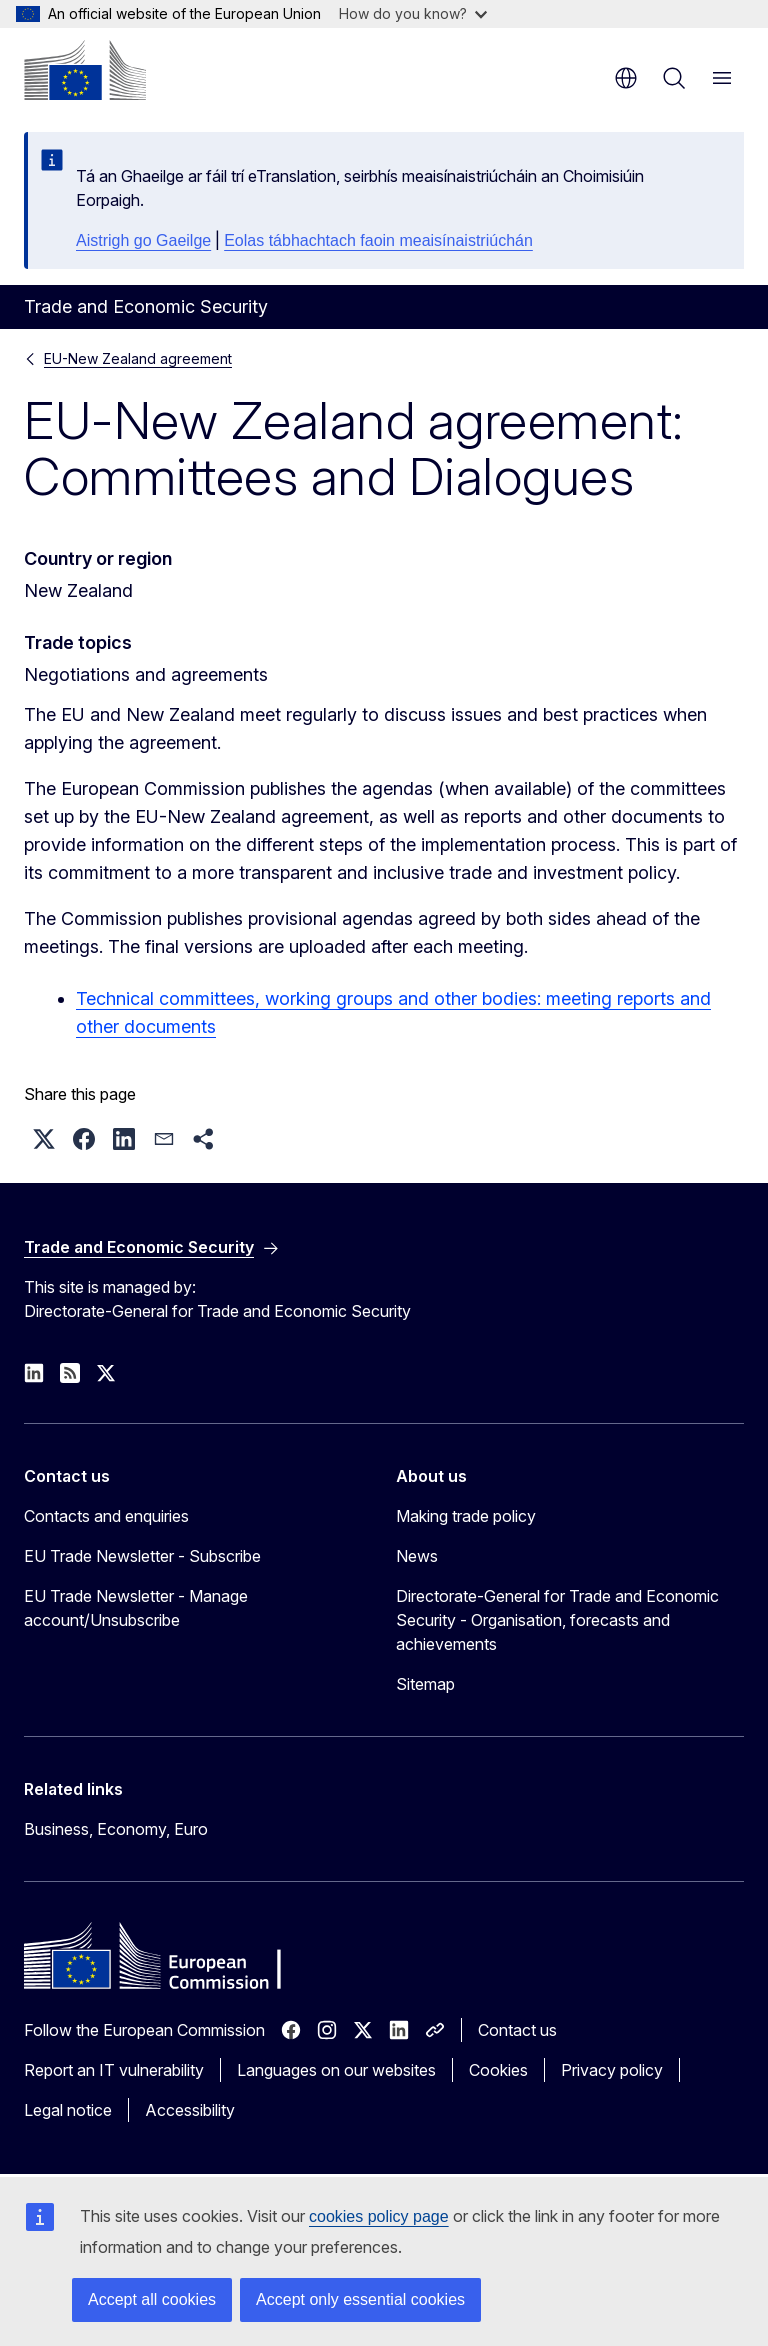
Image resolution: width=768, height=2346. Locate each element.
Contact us (517, 2030)
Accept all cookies (152, 2299)
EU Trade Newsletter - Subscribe (142, 1556)
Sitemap (425, 1684)
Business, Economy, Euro (116, 1829)
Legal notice (68, 2110)
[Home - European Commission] (85, 70)
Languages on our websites (336, 2070)
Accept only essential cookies (360, 2299)
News (417, 1556)
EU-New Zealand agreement (138, 358)
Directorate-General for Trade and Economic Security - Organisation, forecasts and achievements (557, 1620)
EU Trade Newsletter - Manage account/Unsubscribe (136, 1608)
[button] (44, 1139)
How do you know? (413, 13)
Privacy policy (612, 2070)
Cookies (498, 2070)
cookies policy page (379, 2216)
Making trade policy (466, 1516)
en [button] (626, 78)
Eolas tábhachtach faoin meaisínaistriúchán (378, 240)
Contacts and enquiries (106, 1516)
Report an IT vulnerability (114, 2070)
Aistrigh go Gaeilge (143, 240)
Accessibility (190, 2110)
